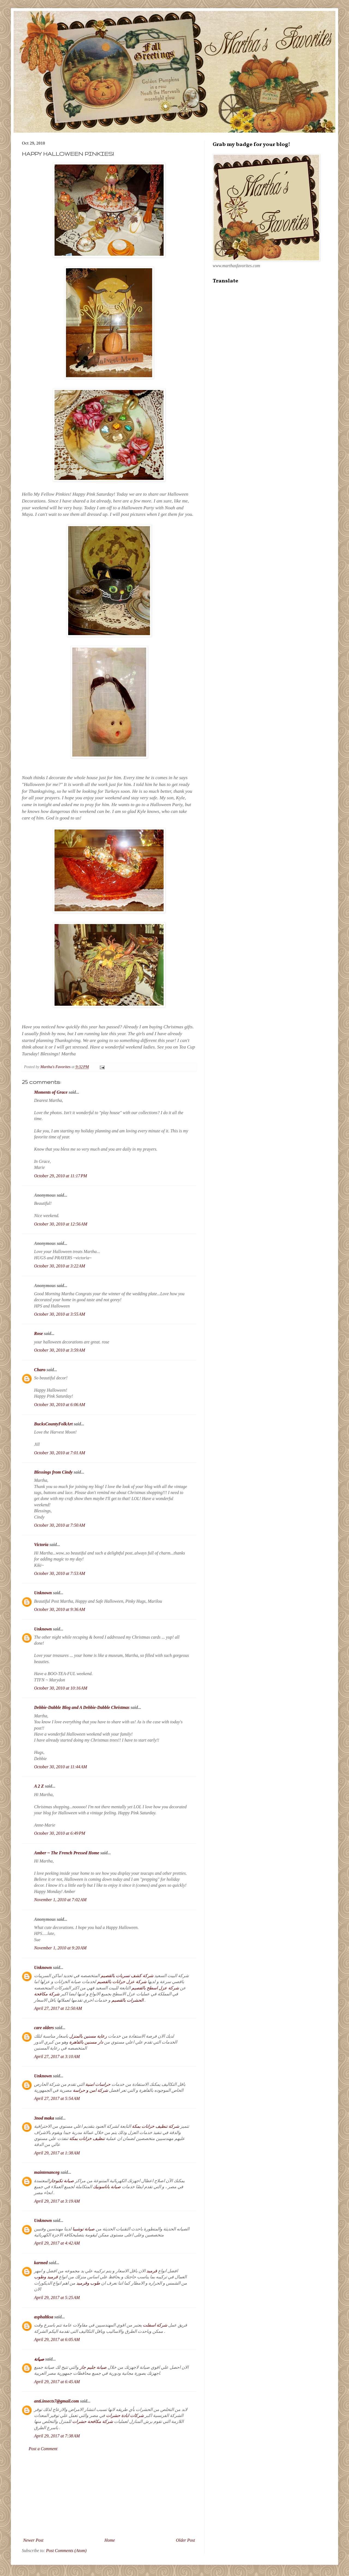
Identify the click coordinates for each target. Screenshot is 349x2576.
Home (109, 2540)
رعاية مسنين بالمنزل (88, 2036)
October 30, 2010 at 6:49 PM (59, 1833)
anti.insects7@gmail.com (56, 2401)
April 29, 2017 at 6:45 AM (57, 2381)
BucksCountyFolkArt (53, 1424)
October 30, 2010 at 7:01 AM (59, 1452)
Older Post (185, 2540)
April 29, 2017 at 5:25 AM (57, 2297)
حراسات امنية (97, 2084)
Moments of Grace (51, 1092)
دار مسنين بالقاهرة (86, 2042)
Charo (40, 1369)
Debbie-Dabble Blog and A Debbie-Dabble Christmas (82, 1707)
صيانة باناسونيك (107, 2186)
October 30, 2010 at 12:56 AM (60, 1224)
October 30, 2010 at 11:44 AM (60, 1766)
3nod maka (44, 2118)
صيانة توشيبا (83, 2229)
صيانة (39, 2359)
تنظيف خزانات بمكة (87, 2138)
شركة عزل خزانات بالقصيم (121, 1981)
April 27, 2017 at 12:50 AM (58, 2008)
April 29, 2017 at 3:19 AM (57, 2201)
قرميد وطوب (46, 2277)
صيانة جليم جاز (93, 2367)
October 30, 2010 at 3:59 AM (59, 1350)
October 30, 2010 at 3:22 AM (59, 1266)
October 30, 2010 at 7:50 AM (59, 1525)
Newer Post (33, 2540)
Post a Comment (43, 2448)
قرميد (151, 2271)
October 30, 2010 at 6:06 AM (59, 1404)
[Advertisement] (109, 2495)
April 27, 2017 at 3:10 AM (57, 2056)
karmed (41, 2262)
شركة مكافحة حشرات (92, 2421)
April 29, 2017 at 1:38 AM (57, 2153)
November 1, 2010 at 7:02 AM (60, 1899)
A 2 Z (39, 1786)
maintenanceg (46, 2172)
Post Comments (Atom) (66, 2550)
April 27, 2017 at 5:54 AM (57, 2098)
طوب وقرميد (87, 2283)
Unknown (43, 1592)
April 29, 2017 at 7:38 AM (57, 2436)
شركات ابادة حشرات (125, 2415)
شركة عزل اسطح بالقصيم (155, 1988)
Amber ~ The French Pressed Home (66, 1853)
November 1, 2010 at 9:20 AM (60, 1948)
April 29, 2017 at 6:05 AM (57, 2339)
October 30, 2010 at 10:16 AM (60, 1688)
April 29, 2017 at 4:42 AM (57, 2243)
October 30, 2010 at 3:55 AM (59, 1314)
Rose (38, 1333)
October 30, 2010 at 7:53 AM (59, 1573)
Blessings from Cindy (53, 1472)
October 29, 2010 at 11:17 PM (60, 1175)
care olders (44, 2027)
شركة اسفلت (154, 2325)
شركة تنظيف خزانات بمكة (155, 2126)
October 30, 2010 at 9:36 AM (59, 1609)
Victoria (41, 1544)
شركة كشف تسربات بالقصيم (127, 1975)
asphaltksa (43, 2317)
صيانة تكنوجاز (61, 2180)
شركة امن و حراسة (90, 2090)
